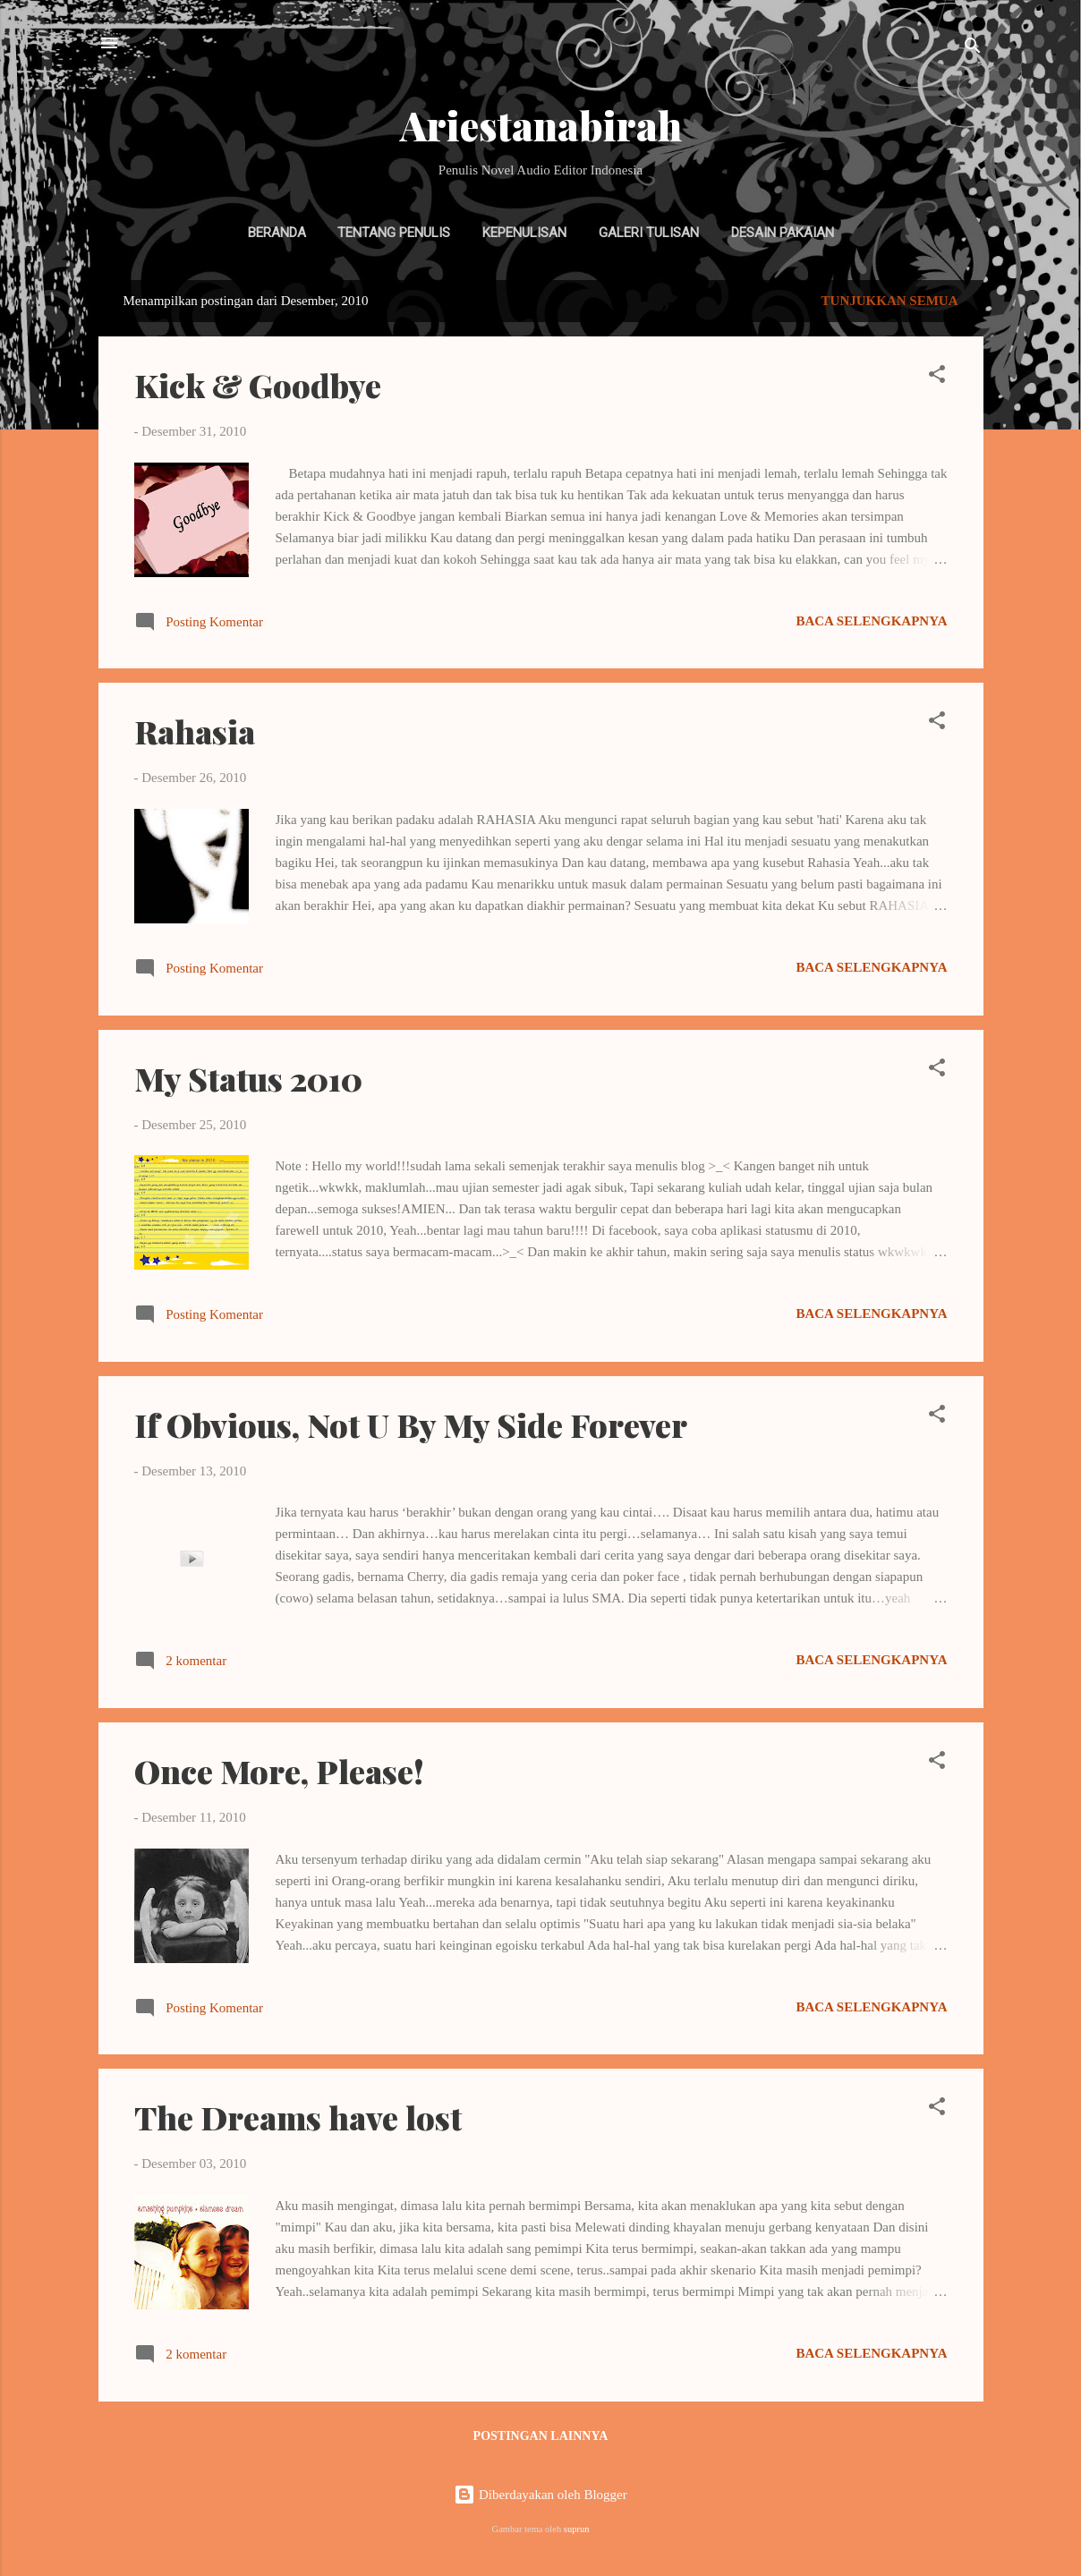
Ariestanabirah (541, 124)
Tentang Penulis (393, 233)
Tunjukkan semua (889, 300)
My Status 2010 (248, 1078)
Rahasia (194, 731)
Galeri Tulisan (649, 233)
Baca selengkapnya (871, 621)
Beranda (277, 233)
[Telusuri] (972, 48)
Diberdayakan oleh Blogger (540, 2494)
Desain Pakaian (782, 233)
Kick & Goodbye (257, 384)
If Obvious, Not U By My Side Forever (410, 1424)
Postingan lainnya (541, 2436)
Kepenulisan (524, 233)
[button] (937, 377)
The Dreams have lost (298, 2117)
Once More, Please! (279, 1770)
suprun (577, 2529)
